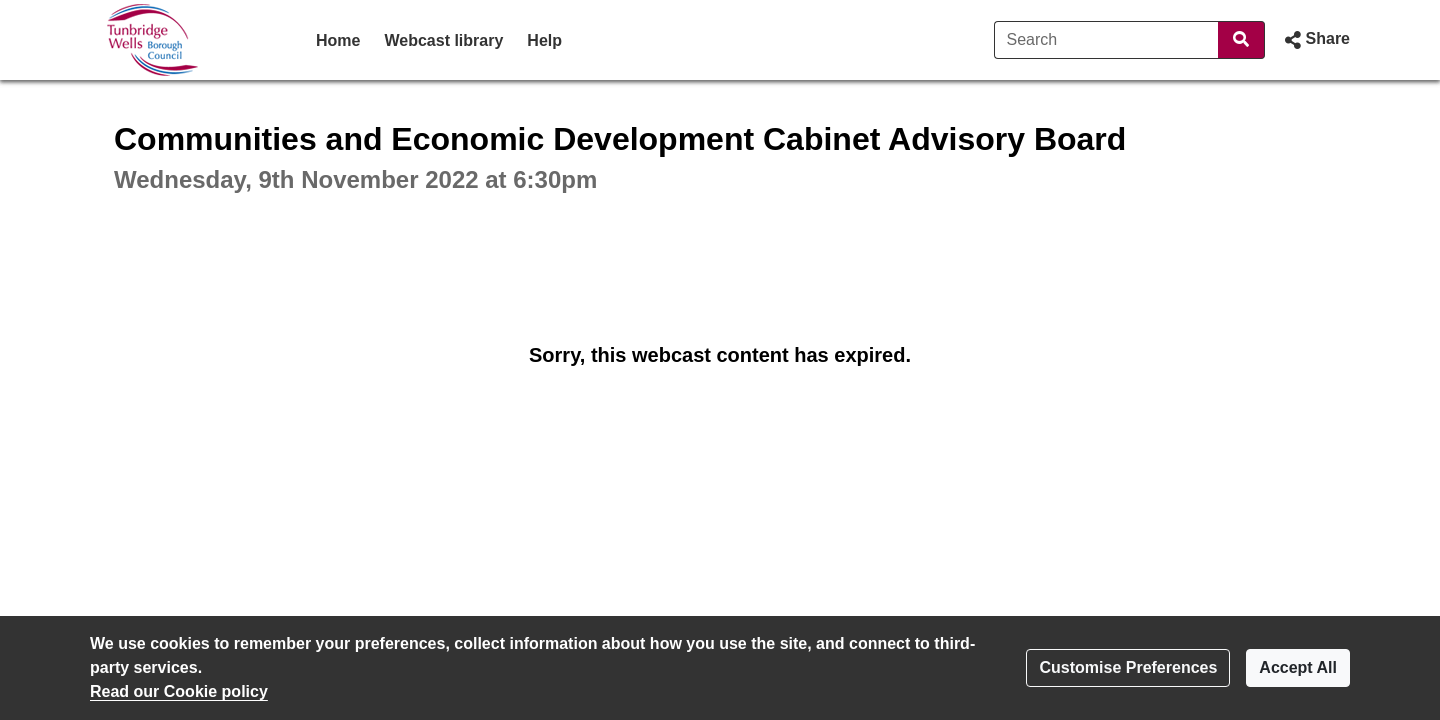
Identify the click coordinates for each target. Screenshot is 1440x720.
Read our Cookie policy (179, 691)
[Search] (1106, 40)
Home (338, 40)
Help (544, 40)
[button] (1315, 40)
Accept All (1298, 667)
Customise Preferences (1128, 667)
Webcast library (443, 40)
